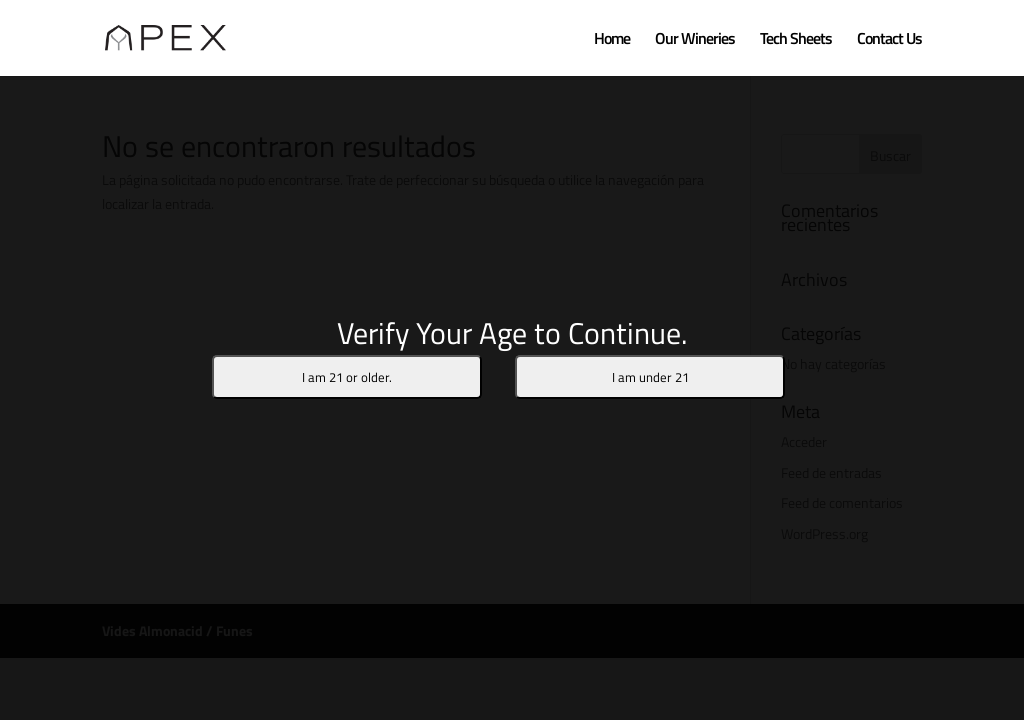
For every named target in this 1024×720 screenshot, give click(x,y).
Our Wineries (695, 40)
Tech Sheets (796, 40)
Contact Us (889, 40)
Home (612, 40)
